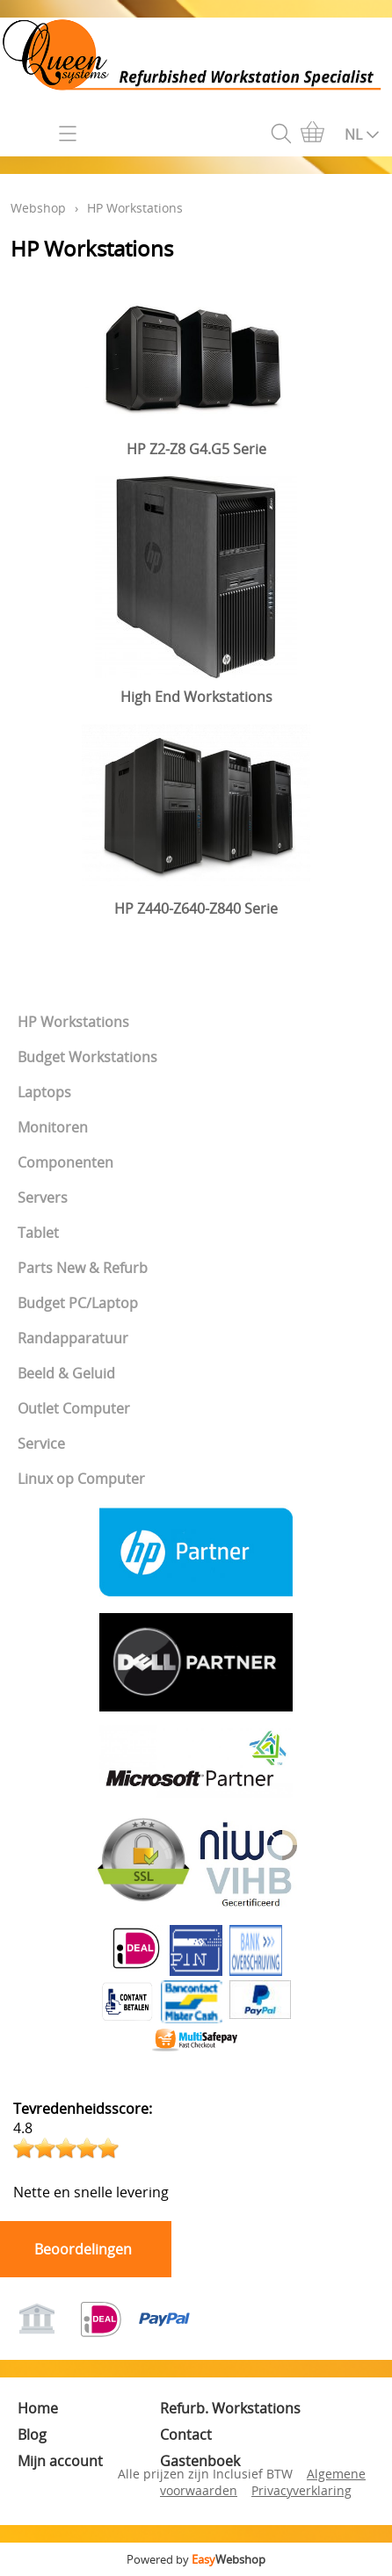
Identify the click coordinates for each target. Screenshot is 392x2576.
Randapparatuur (73, 1338)
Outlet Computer (74, 1408)
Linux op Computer (81, 1478)
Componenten (65, 1162)
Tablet (38, 1232)
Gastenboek (200, 2461)
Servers (43, 1197)
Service (41, 1443)
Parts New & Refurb (83, 1267)
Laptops (44, 1092)
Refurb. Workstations (230, 2408)
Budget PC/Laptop (78, 1303)
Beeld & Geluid (66, 1373)
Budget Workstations (87, 1057)
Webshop (38, 207)
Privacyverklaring (301, 2490)
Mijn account (60, 2461)
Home (38, 2408)
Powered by (196, 2559)
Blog (32, 2434)
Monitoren (53, 1127)
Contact (186, 2434)
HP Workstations (73, 1021)
